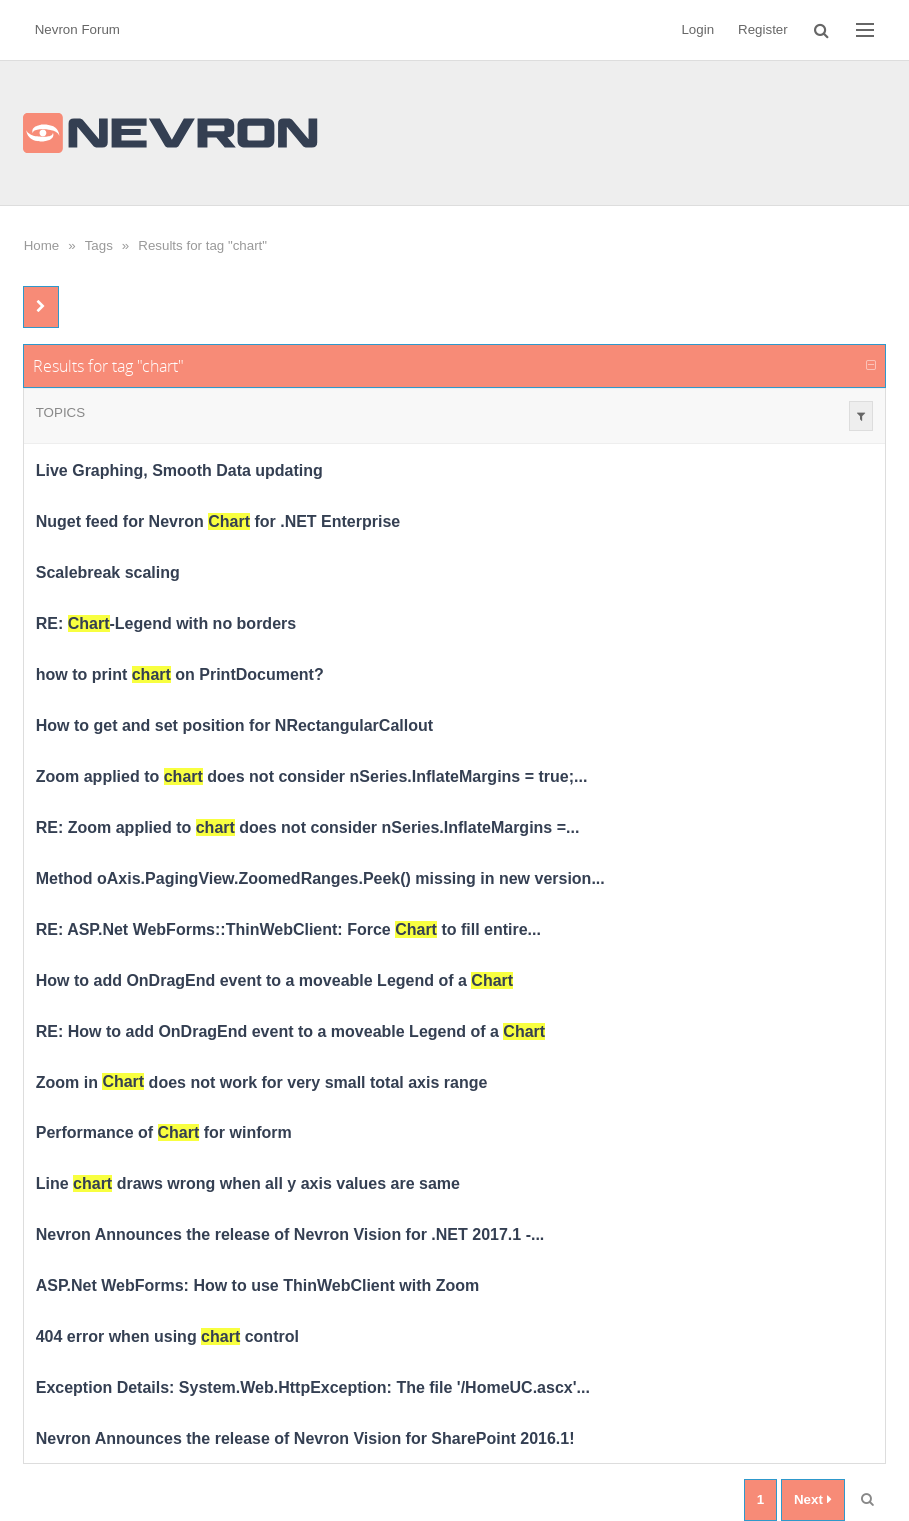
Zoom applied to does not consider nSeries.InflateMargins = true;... (312, 776)
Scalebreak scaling (108, 572)
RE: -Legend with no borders (166, 623)
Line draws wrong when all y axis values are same (248, 1183)
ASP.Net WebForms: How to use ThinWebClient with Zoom (258, 1285)
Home (42, 245)
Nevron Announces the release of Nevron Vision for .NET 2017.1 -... (290, 1234)
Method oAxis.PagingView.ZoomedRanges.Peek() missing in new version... (320, 878)
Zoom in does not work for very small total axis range (262, 1081)
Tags (99, 245)
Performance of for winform (164, 1132)
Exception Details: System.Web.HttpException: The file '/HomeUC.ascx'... (313, 1387)
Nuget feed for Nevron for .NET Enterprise (218, 521)
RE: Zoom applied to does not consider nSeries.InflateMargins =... (308, 827)
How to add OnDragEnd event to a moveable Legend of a (274, 980)
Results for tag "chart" (202, 245)
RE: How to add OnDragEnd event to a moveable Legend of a (290, 1031)
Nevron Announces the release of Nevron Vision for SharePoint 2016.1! (305, 1438)
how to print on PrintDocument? (180, 674)
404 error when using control (167, 1336)
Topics (60, 412)
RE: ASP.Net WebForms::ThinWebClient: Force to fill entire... (288, 929)
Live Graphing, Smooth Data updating (179, 470)
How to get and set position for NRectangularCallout (234, 725)
